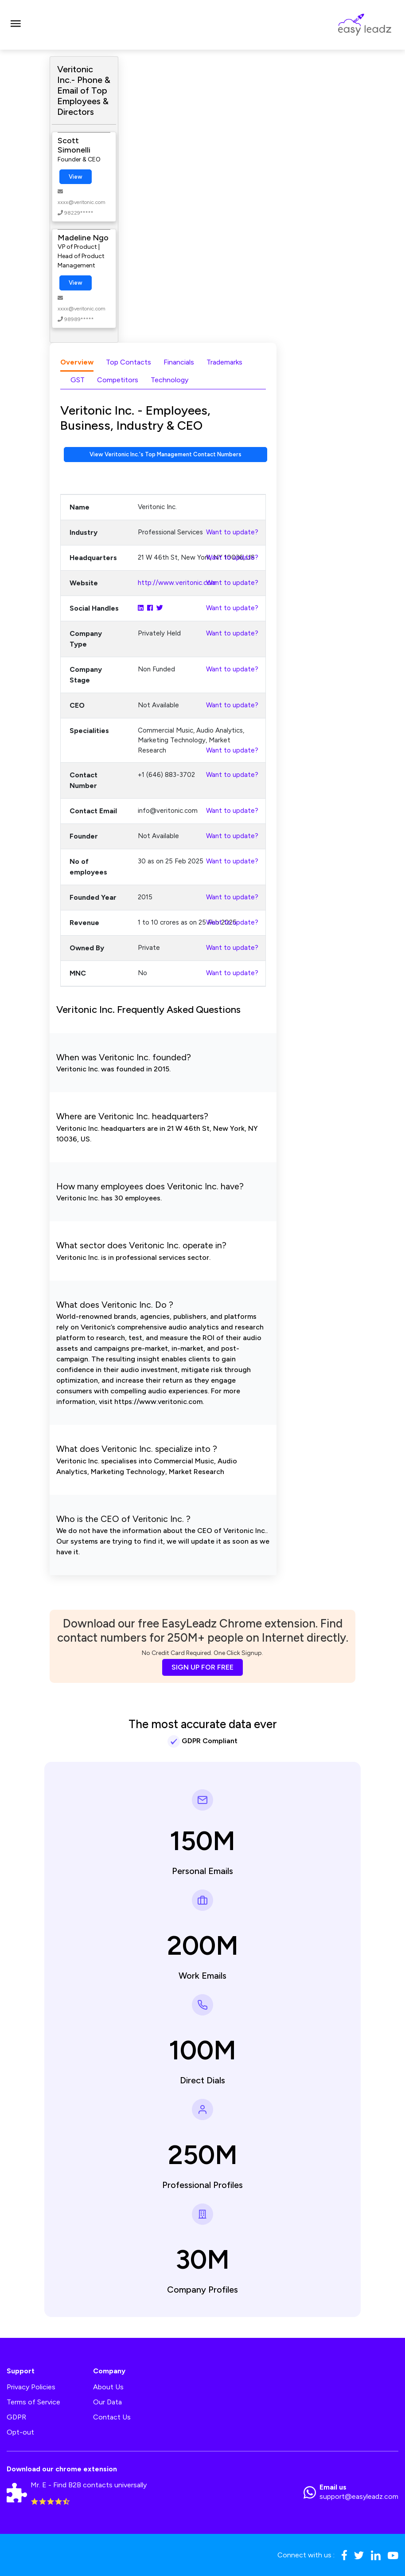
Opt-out (20, 2432)
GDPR (16, 2417)
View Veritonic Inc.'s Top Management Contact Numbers (165, 454)
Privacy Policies (31, 2387)
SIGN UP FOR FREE (202, 1667)
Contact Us (112, 2417)
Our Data (107, 2402)
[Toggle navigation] (15, 25)
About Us (108, 2387)
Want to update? (232, 532)
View (75, 176)
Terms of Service (33, 2402)
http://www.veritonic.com (177, 583)
